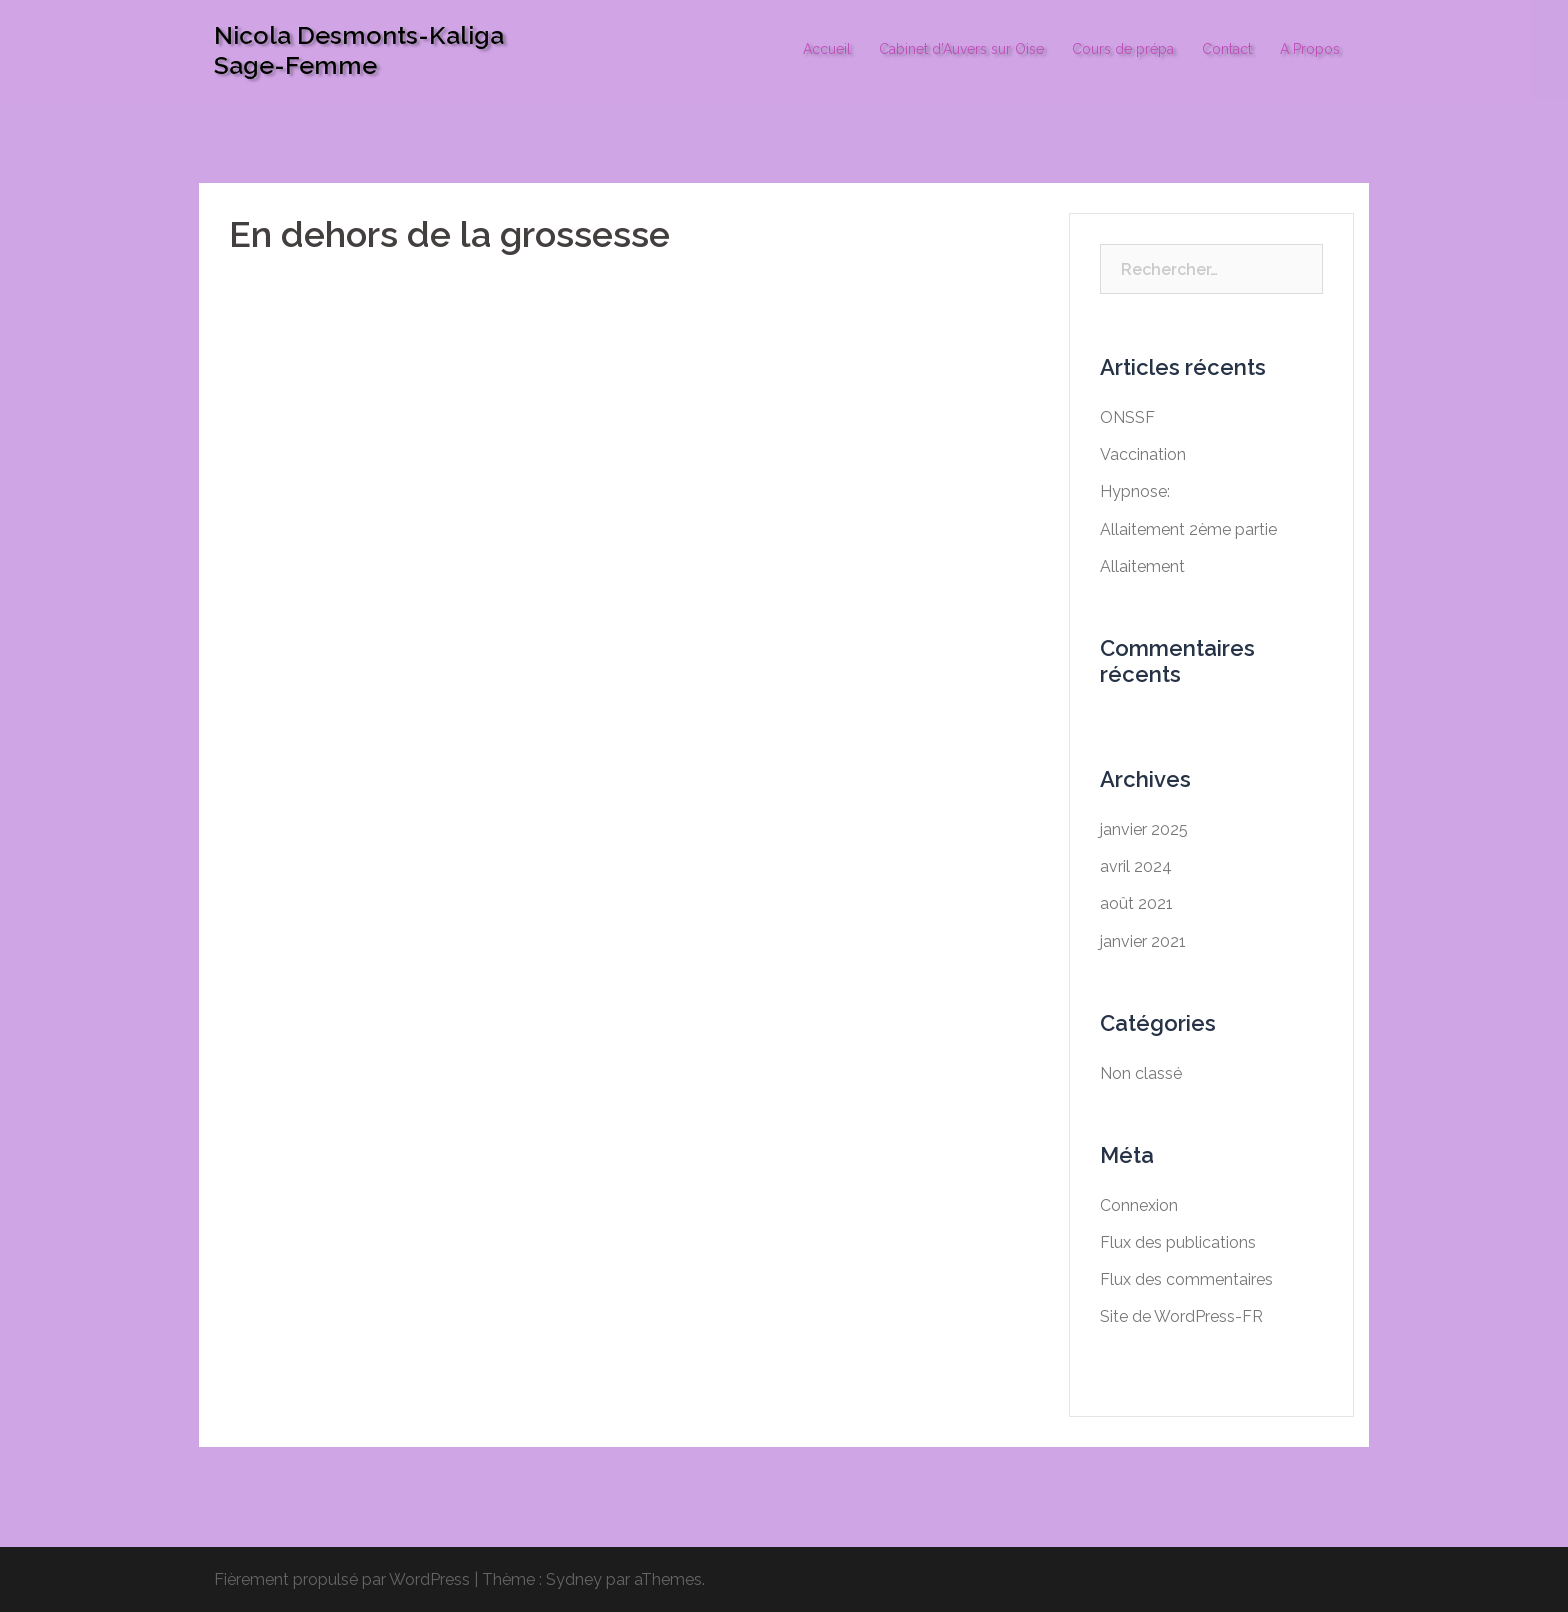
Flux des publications (1178, 1242)
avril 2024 (1136, 866)
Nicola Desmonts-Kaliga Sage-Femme (359, 50)
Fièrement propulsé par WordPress (342, 1579)
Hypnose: (1135, 491)
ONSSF (1127, 417)
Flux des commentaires (1186, 1279)
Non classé (1141, 1073)
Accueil (827, 49)
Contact (1227, 49)
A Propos (1310, 49)
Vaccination (1143, 454)
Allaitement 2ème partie (1188, 529)
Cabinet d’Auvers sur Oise (961, 49)
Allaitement (1142, 566)
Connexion (1139, 1205)
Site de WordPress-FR (1181, 1316)
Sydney (574, 1579)
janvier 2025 (1144, 829)
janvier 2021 (1143, 941)
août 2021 (1136, 903)
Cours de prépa (1123, 49)
